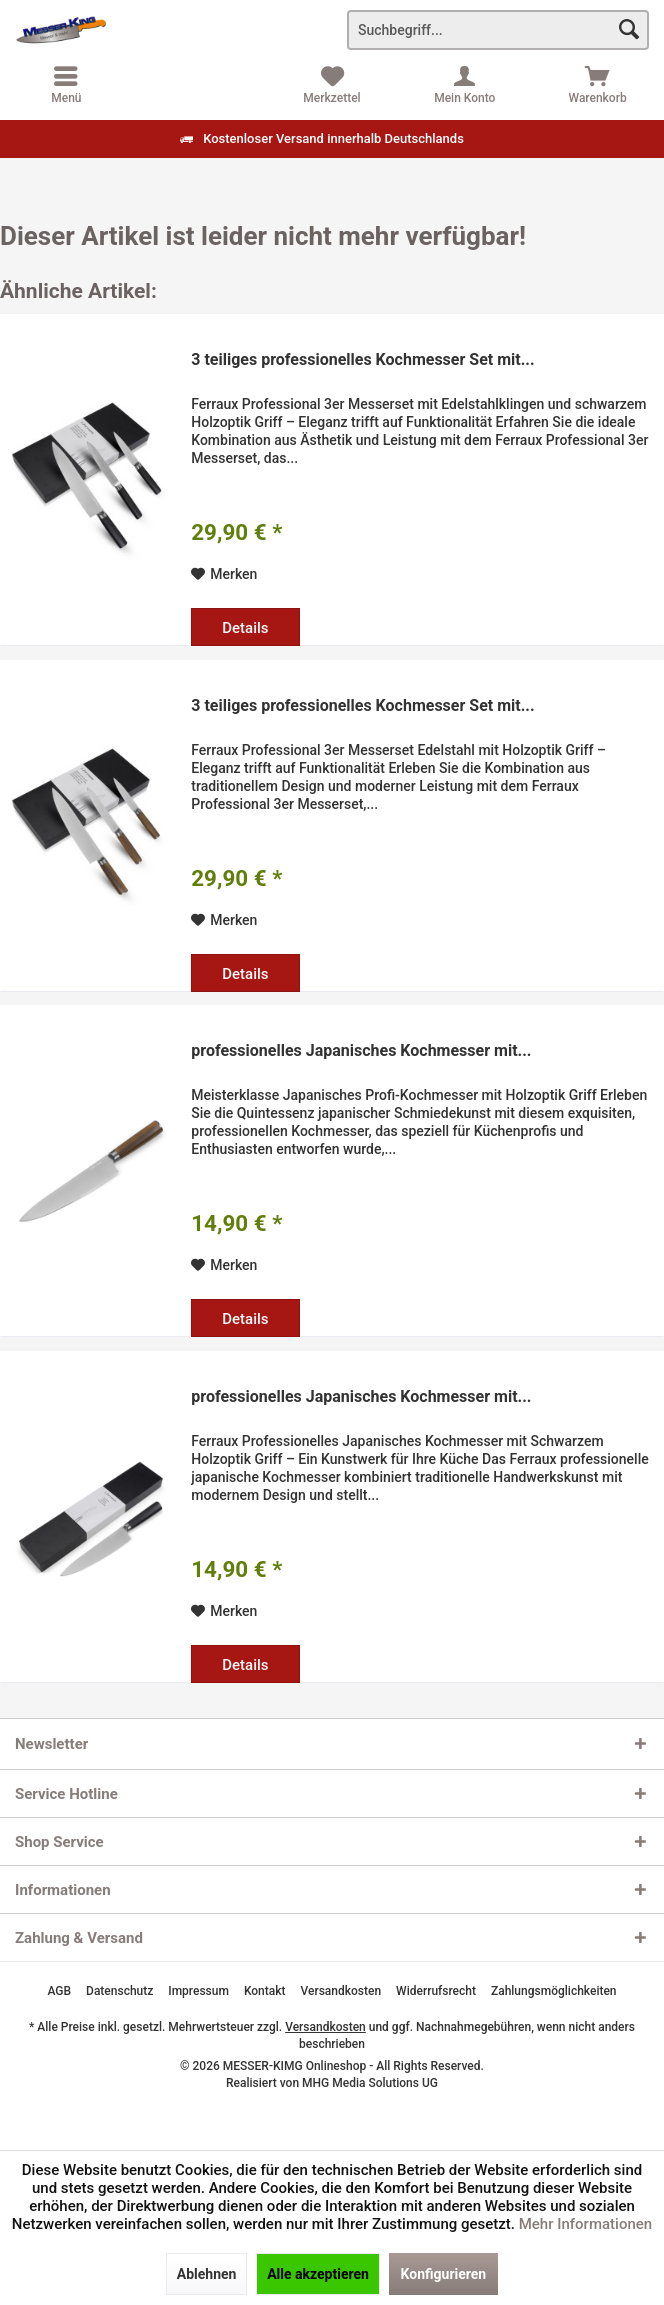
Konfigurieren (444, 2274)
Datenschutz (119, 1991)
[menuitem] (597, 85)
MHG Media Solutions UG (370, 2083)
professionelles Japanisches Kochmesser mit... (361, 1050)
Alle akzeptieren (318, 2274)
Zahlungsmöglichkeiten (554, 1991)
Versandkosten (341, 1991)
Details (245, 628)
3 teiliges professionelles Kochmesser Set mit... (362, 359)
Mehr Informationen (585, 2224)
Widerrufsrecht (436, 1991)
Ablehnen (207, 2274)
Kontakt (265, 1991)
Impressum (198, 1991)
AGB (59, 1991)
